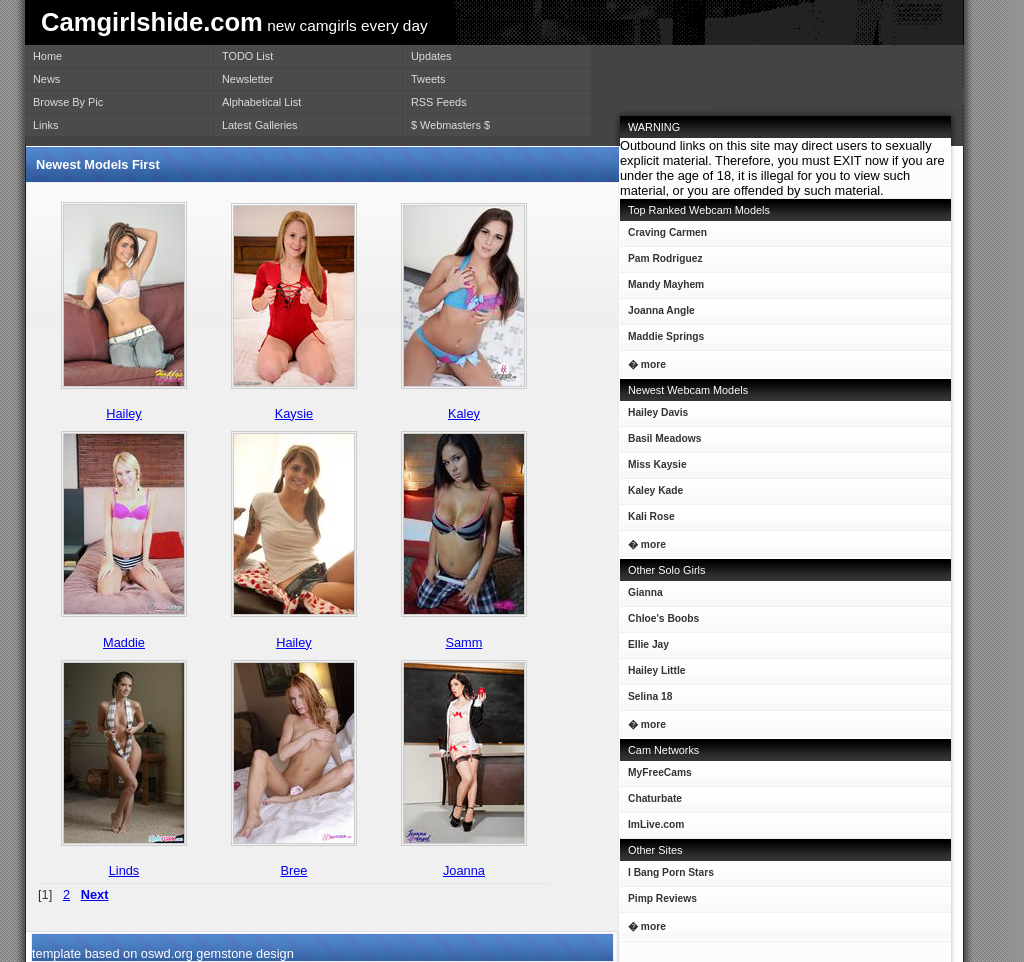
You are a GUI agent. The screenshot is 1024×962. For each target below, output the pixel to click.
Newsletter (247, 79)
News (46, 79)
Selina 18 (646, 700)
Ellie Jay (644, 648)
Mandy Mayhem (662, 288)
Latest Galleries (260, 125)
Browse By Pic (68, 102)
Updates (431, 56)
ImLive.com (656, 824)
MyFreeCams (660, 772)
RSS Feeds (439, 102)
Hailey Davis (654, 416)
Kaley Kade (651, 494)
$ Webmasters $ (450, 125)
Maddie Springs (662, 340)
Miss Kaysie (653, 468)
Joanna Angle (657, 314)
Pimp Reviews (662, 898)
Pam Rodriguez (661, 262)
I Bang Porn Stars (671, 872)
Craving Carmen (663, 236)
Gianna (641, 596)
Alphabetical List (261, 102)
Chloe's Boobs (659, 622)
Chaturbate (655, 798)
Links (45, 125)
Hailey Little (652, 674)
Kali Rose (647, 520)
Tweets (428, 79)
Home (47, 56)
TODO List (247, 56)
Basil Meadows (660, 442)
